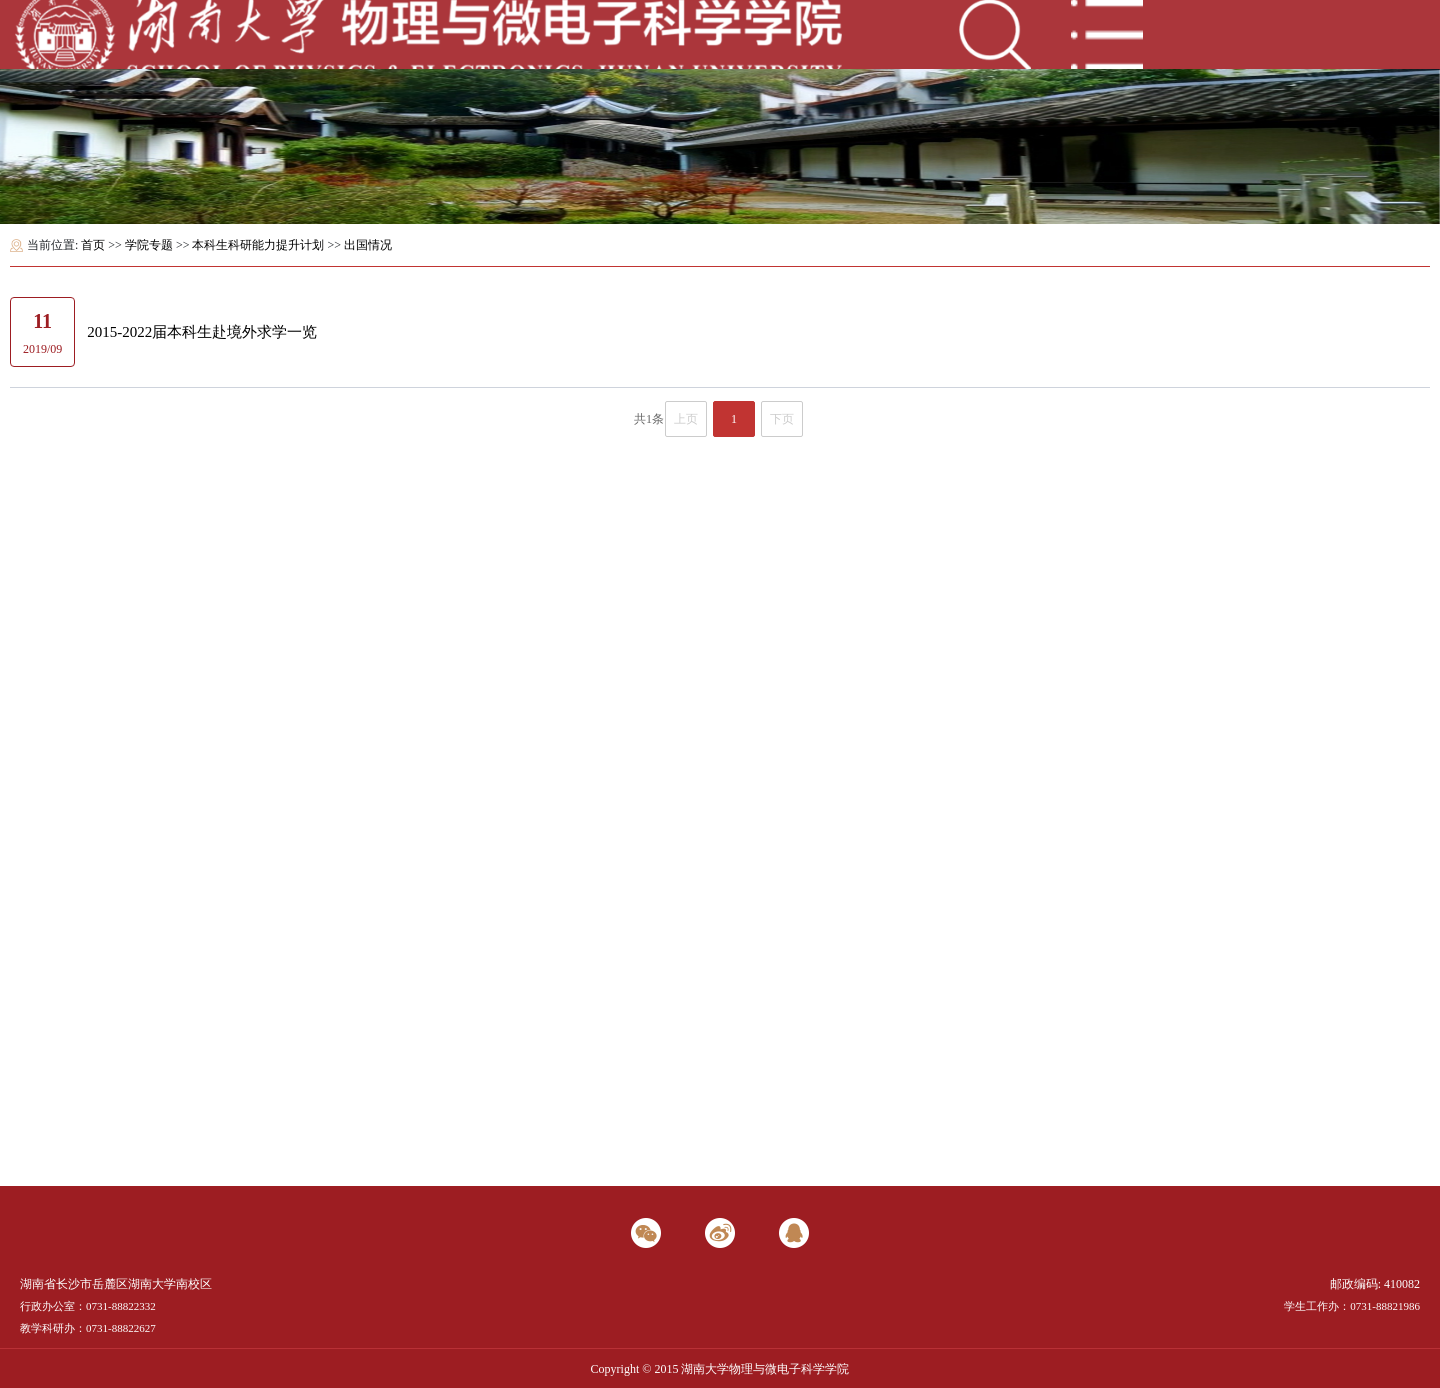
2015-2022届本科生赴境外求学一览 (202, 332)
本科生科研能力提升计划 (258, 245)
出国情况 (368, 245)
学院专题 (149, 245)
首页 (93, 245)
